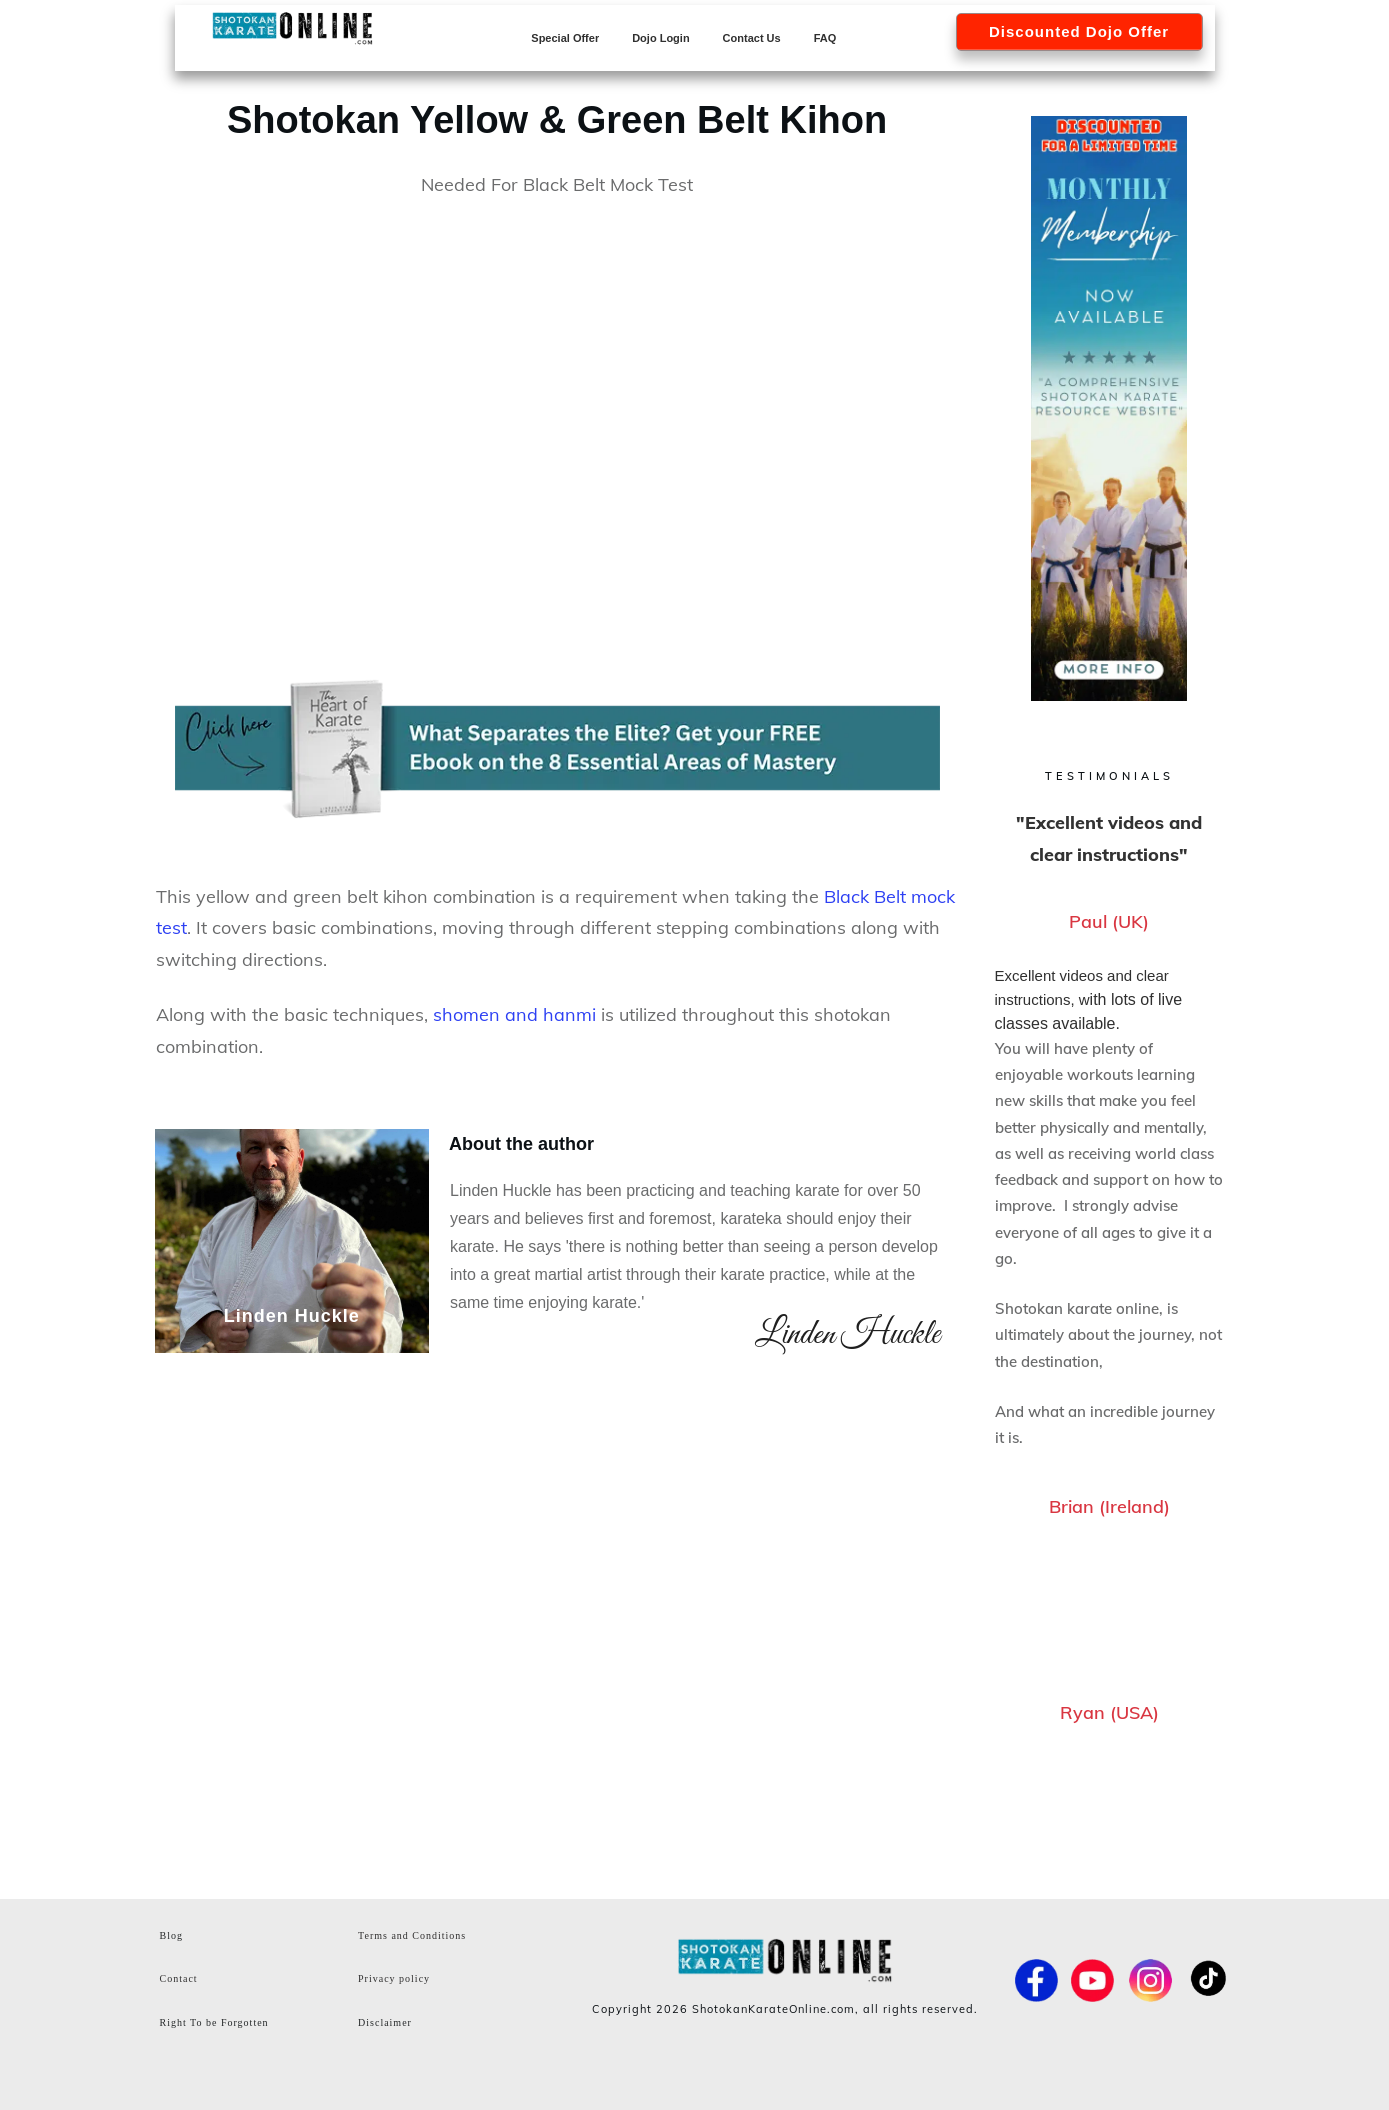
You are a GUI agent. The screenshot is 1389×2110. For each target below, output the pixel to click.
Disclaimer (385, 2022)
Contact (179, 1978)
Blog (171, 1935)
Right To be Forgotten (214, 2022)
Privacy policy (394, 1978)
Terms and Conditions (412, 1935)
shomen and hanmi (514, 1014)
